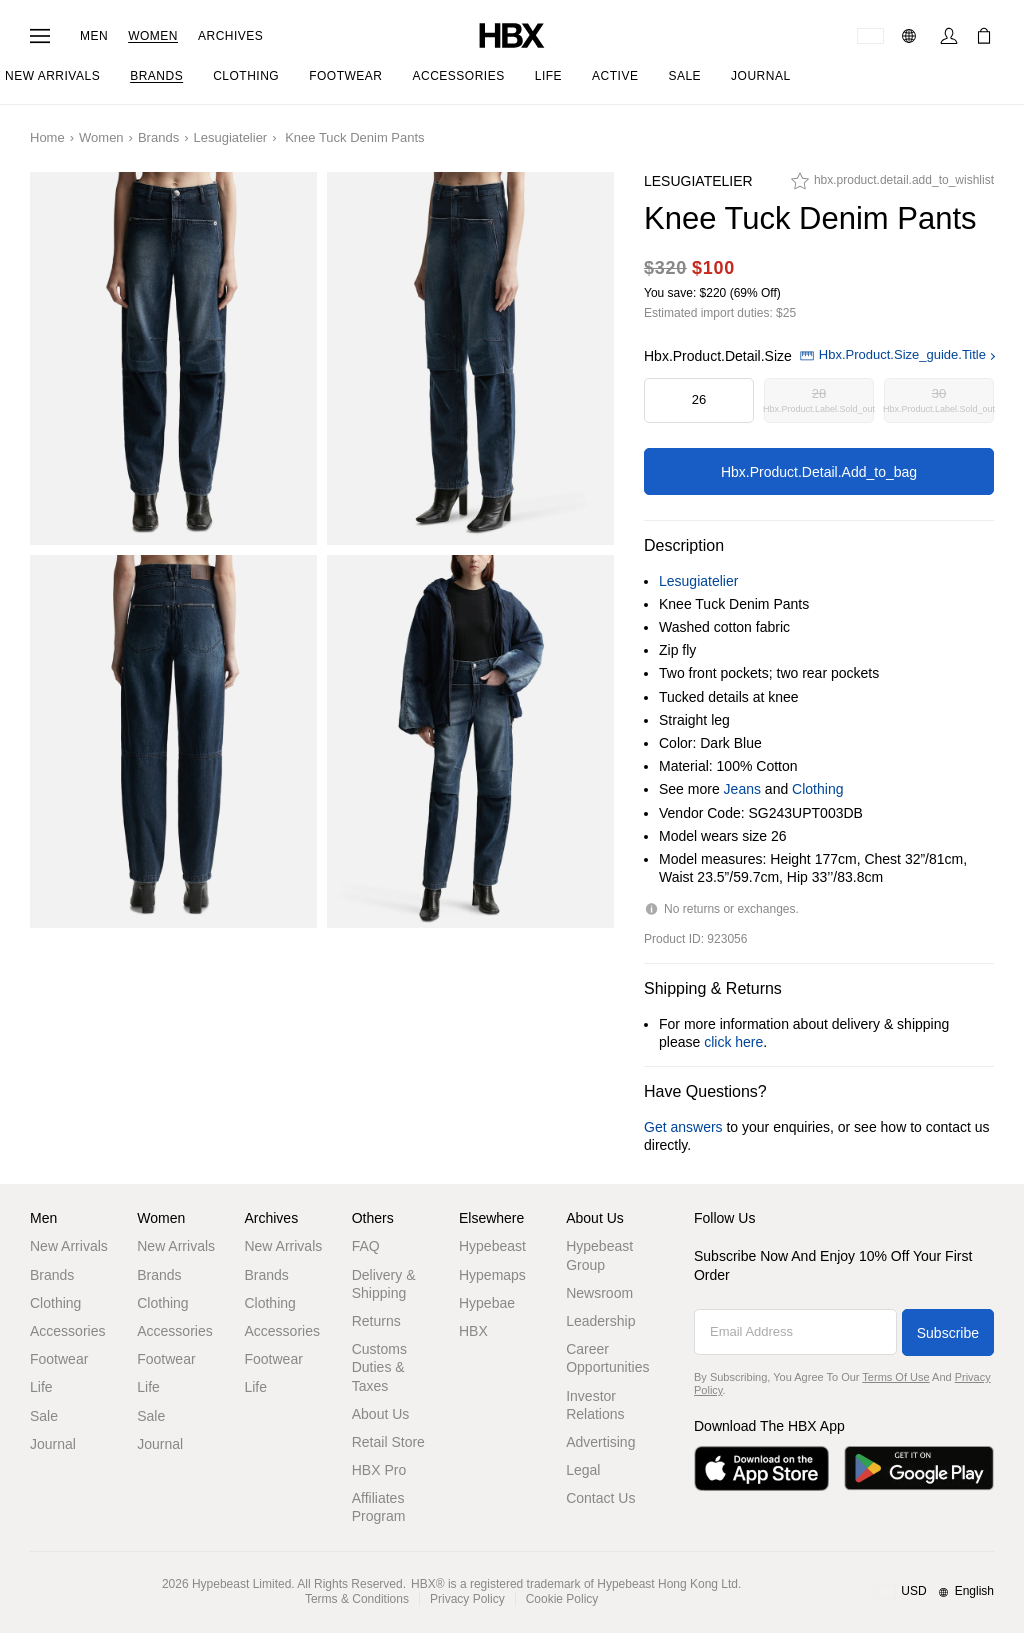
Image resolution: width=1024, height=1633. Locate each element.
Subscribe (948, 1333)
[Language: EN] (911, 36)
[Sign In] (949, 36)
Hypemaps (492, 1275)
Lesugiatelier (230, 137)
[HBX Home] (512, 34)
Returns (376, 1321)
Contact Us (600, 1498)
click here (733, 1042)
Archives (230, 36)
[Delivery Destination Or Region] (870, 36)
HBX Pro (379, 1470)
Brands (158, 137)
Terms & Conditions (357, 1599)
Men (94, 36)
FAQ (366, 1246)
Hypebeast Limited (241, 1584)
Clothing (817, 789)
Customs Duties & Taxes (379, 1367)
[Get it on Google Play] (919, 1468)
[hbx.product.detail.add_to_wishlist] (892, 186)
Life (41, 1387)
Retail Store (388, 1442)
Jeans (742, 789)
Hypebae (487, 1303)
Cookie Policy (562, 1599)
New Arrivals (69, 1246)
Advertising (600, 1442)
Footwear (59, 1359)
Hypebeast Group (599, 1255)
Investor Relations (595, 1405)
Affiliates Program (379, 1507)
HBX (473, 1331)
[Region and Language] (933, 1592)
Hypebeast (492, 1246)
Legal (583, 1470)
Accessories (67, 1331)
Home (47, 137)
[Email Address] (795, 1332)
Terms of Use (895, 1377)
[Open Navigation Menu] (40, 36)
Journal (53, 1444)
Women (153, 36)
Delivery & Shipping (384, 1284)
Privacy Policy (467, 1599)
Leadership (600, 1321)
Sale (44, 1416)
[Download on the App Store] (761, 1468)
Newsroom (599, 1293)
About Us (381, 1414)
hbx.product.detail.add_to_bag (819, 472)
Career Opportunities (607, 1358)
